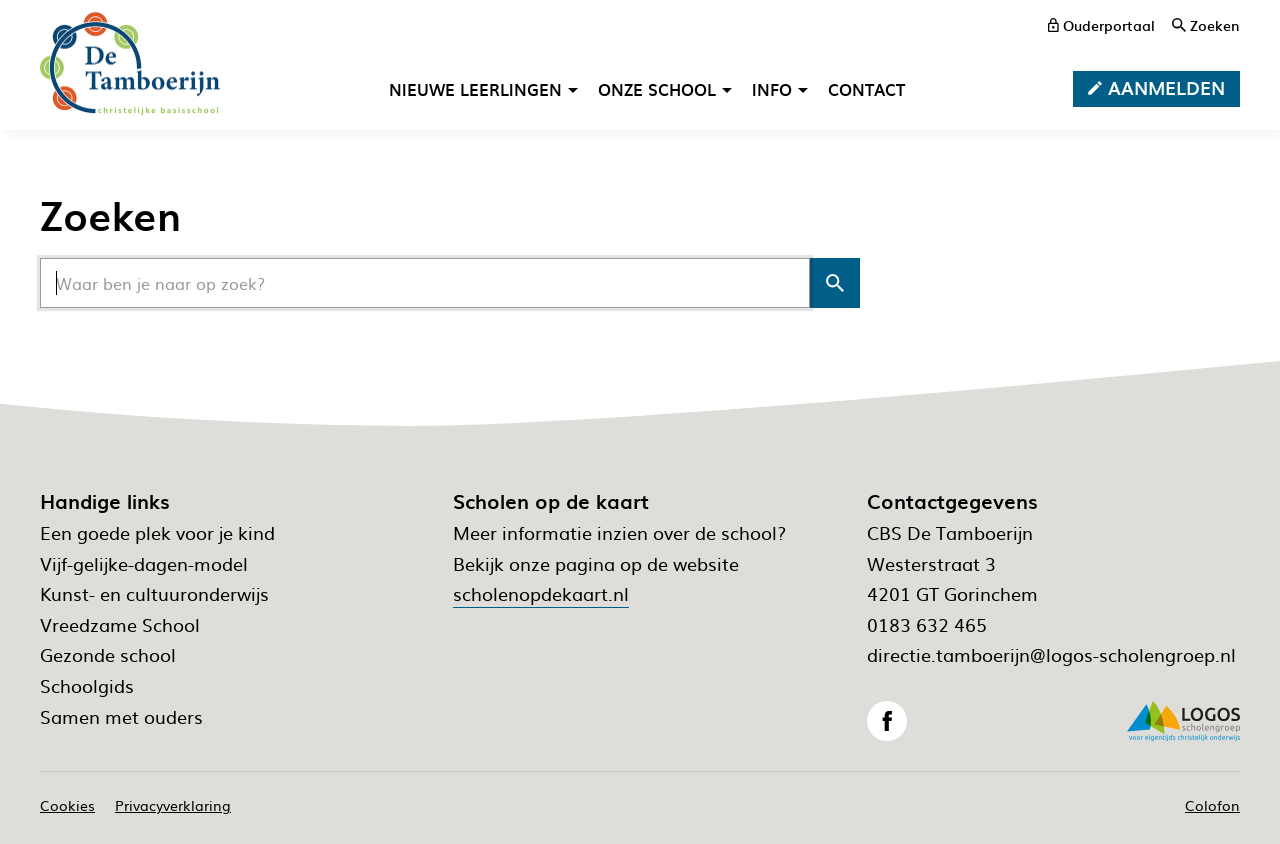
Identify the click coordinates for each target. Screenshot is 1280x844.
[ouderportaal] (1101, 25)
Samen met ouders (121, 716)
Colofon (1212, 805)
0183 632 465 (927, 624)
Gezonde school (108, 654)
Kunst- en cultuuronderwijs (154, 593)
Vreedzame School (120, 624)
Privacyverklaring (173, 805)
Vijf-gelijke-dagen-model (144, 563)
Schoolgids (87, 685)
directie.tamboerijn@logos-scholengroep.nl (1051, 654)
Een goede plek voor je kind (157, 532)
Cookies (67, 805)
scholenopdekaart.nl (541, 593)
